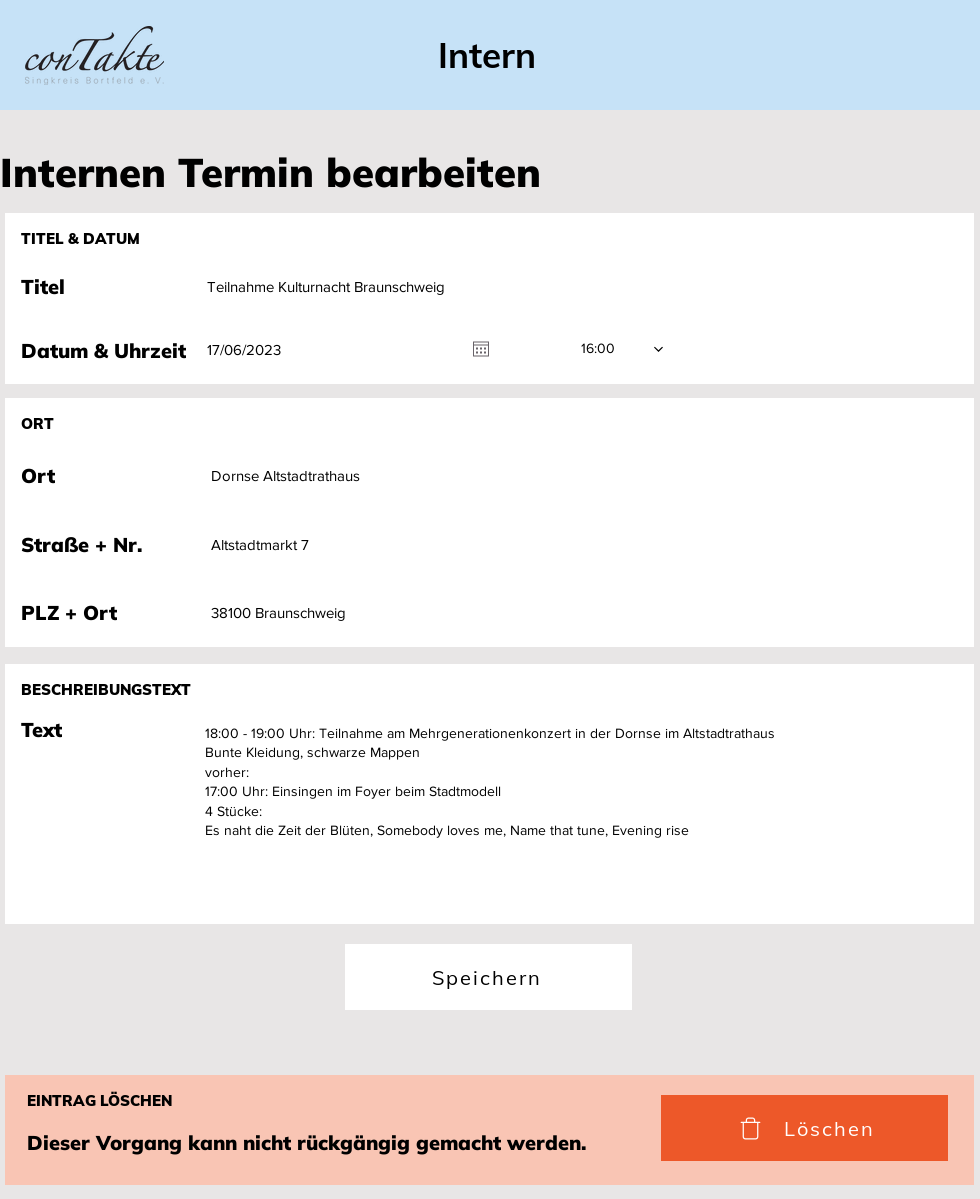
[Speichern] (488, 977)
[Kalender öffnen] (481, 349)
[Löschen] (804, 1128)
